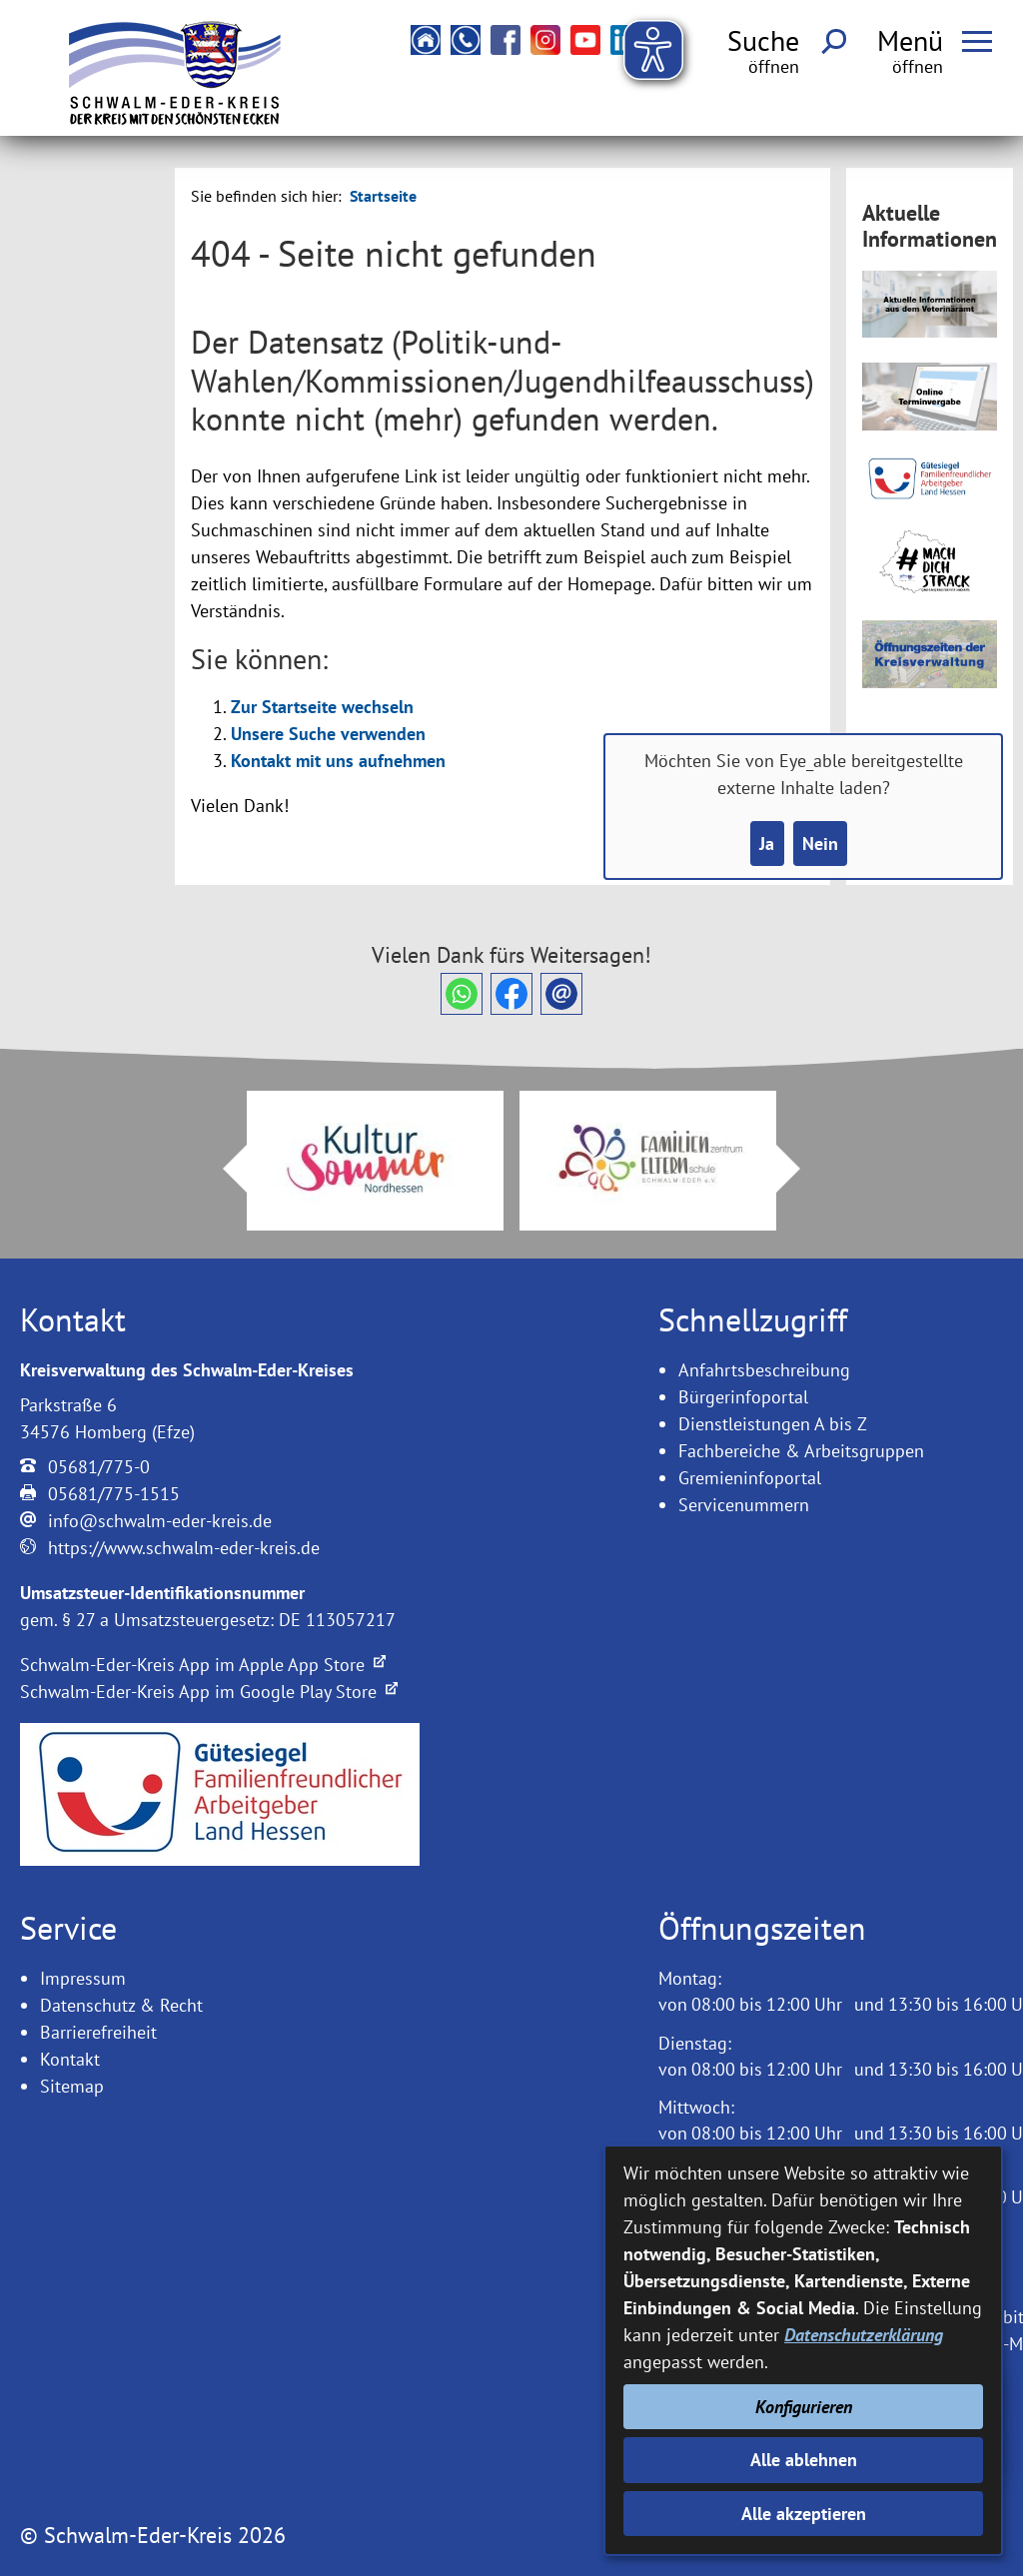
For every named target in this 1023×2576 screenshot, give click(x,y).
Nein (820, 843)
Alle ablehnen (803, 2459)
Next (800, 1169)
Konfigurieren (803, 2406)
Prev (223, 1169)
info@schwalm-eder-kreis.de (160, 1520)
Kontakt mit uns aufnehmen (338, 760)
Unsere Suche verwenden (328, 733)
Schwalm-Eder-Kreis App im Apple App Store (203, 1664)
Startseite (383, 196)
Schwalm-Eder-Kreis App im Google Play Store (209, 1691)
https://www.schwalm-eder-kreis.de (184, 1547)
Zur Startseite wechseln (322, 706)
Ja (766, 843)
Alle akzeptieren (803, 2513)
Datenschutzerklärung (863, 2334)
